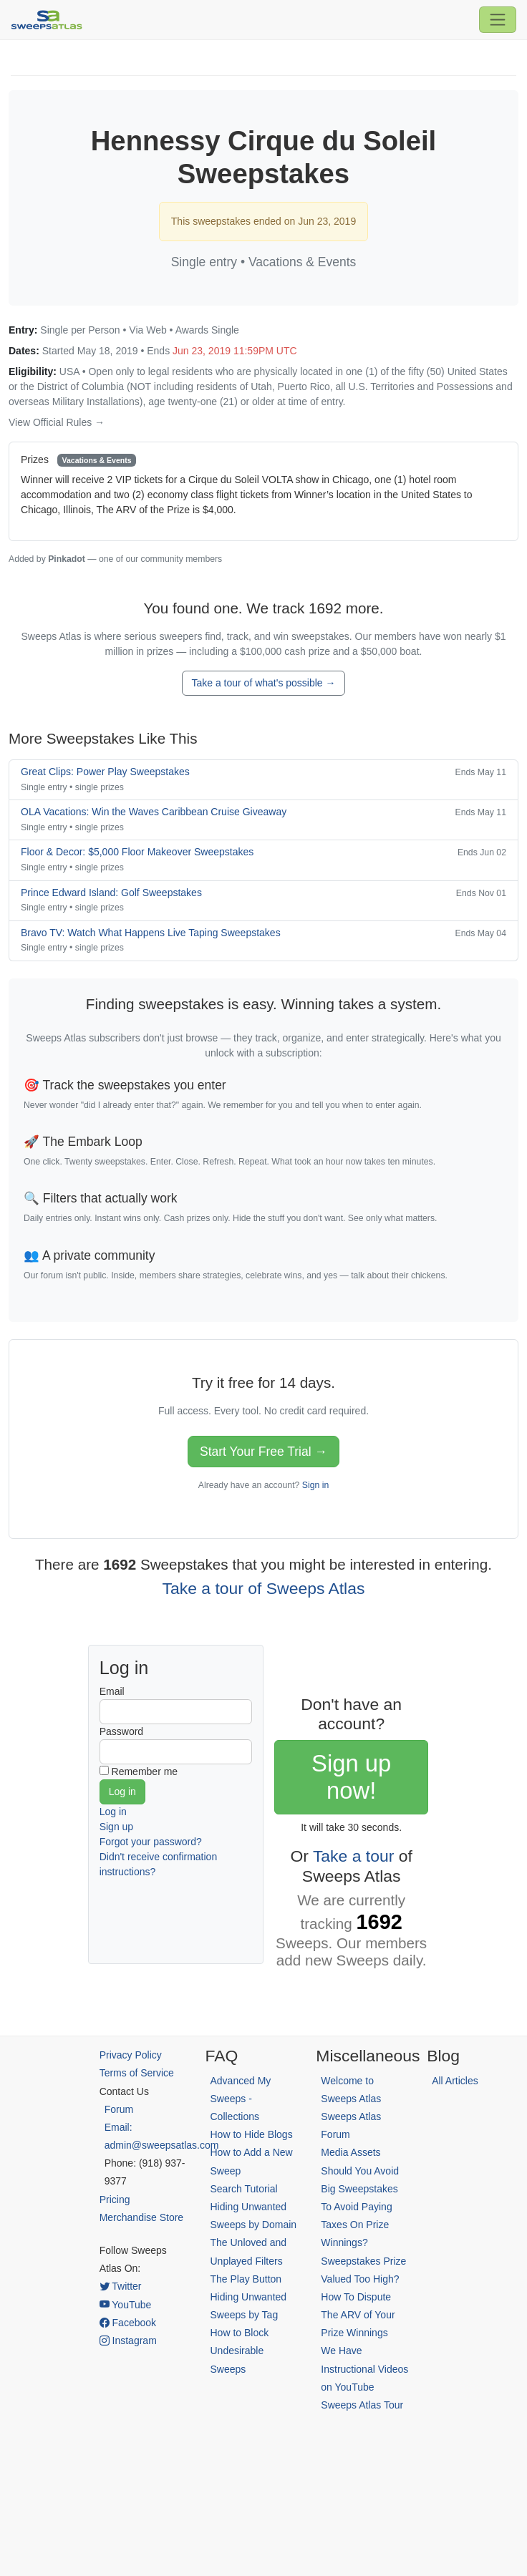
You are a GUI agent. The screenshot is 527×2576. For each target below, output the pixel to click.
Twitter (121, 2286)
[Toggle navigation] (497, 19)
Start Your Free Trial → (263, 1451)
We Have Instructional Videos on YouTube (364, 2368)
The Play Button (245, 2279)
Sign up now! (351, 1777)
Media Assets (350, 2152)
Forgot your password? (151, 1841)
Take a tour (353, 1856)
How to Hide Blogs (251, 2134)
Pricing (115, 2199)
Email (112, 1691)
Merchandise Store (142, 2217)
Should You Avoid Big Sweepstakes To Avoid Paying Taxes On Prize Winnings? (360, 2207)
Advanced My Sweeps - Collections (240, 2098)
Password (121, 1731)
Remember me (145, 1771)
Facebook (128, 2322)
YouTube (126, 2304)
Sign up (116, 1826)
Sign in (315, 1485)
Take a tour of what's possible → (263, 683)
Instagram (128, 2340)
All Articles (455, 2080)
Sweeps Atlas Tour (362, 2405)
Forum (119, 2109)
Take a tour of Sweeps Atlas (264, 1588)
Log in (113, 1811)
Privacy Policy (131, 2055)
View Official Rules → (57, 422)
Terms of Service (137, 2073)
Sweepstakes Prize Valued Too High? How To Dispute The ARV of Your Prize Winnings (363, 2297)
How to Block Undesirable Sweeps (239, 2350)
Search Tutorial (243, 2189)
